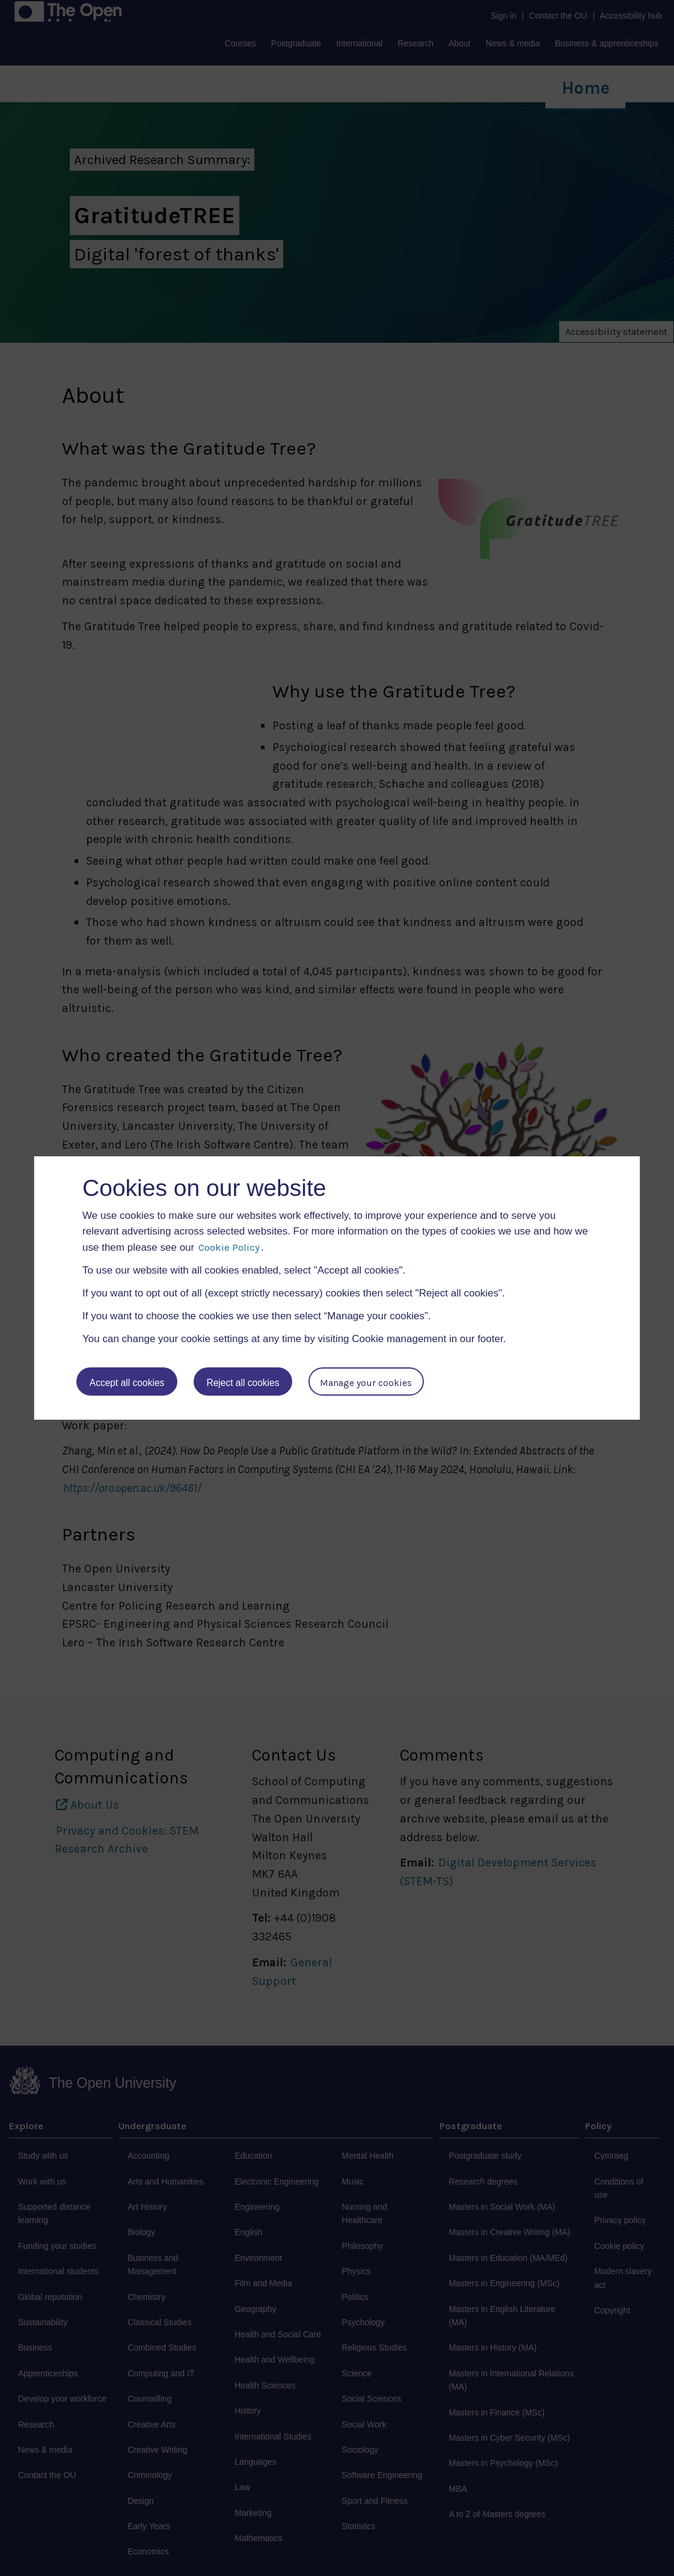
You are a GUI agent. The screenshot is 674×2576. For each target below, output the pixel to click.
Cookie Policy (229, 1247)
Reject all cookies (243, 1383)
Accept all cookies (126, 1383)
